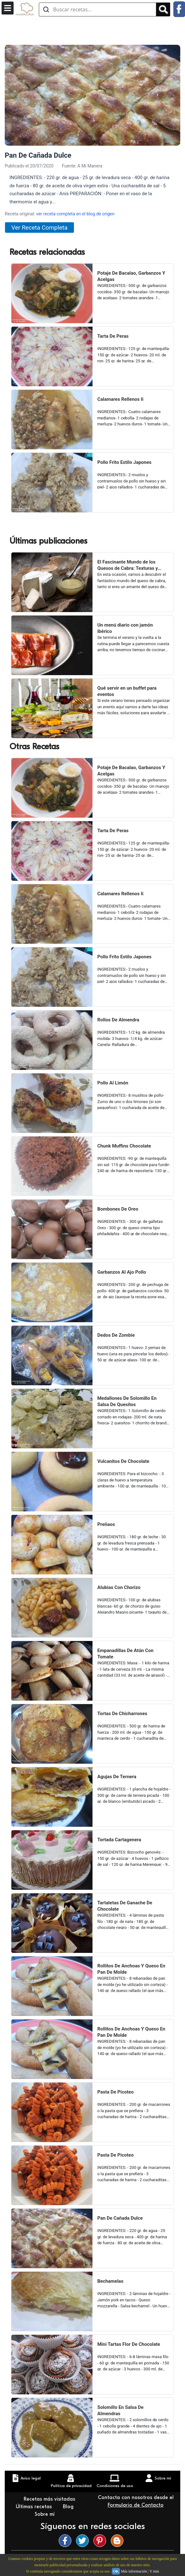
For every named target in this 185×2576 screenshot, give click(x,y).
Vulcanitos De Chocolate (123, 1461)
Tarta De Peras (112, 336)
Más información (134, 2571)
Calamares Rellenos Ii (120, 399)
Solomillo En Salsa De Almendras (120, 2410)
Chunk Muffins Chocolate (124, 1146)
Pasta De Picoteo (115, 2092)
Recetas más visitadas (50, 2499)
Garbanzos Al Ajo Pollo (121, 1272)
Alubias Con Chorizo (118, 1587)
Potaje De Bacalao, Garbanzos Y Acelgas (131, 276)
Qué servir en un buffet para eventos (127, 691)
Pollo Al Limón (112, 1083)
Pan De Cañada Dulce (120, 2218)
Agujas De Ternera (116, 1776)
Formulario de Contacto (136, 2505)
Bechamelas (110, 2281)
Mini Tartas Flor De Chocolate (128, 2344)
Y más (154, 2571)
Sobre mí (45, 2514)
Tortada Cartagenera (119, 1840)
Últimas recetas (34, 2506)
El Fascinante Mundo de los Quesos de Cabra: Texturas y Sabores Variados (127, 565)
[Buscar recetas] (97, 9)
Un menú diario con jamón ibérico (125, 628)
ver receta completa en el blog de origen (75, 213)
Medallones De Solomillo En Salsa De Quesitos (127, 1401)
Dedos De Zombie (116, 1335)
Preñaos (106, 1524)
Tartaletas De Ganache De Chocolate (124, 1906)
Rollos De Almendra (118, 1020)
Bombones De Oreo (117, 1209)
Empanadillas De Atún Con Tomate (125, 1654)
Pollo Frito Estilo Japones (124, 462)
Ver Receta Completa (39, 227)
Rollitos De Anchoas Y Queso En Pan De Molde (131, 1969)
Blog (69, 2506)
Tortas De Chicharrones (122, 1713)
